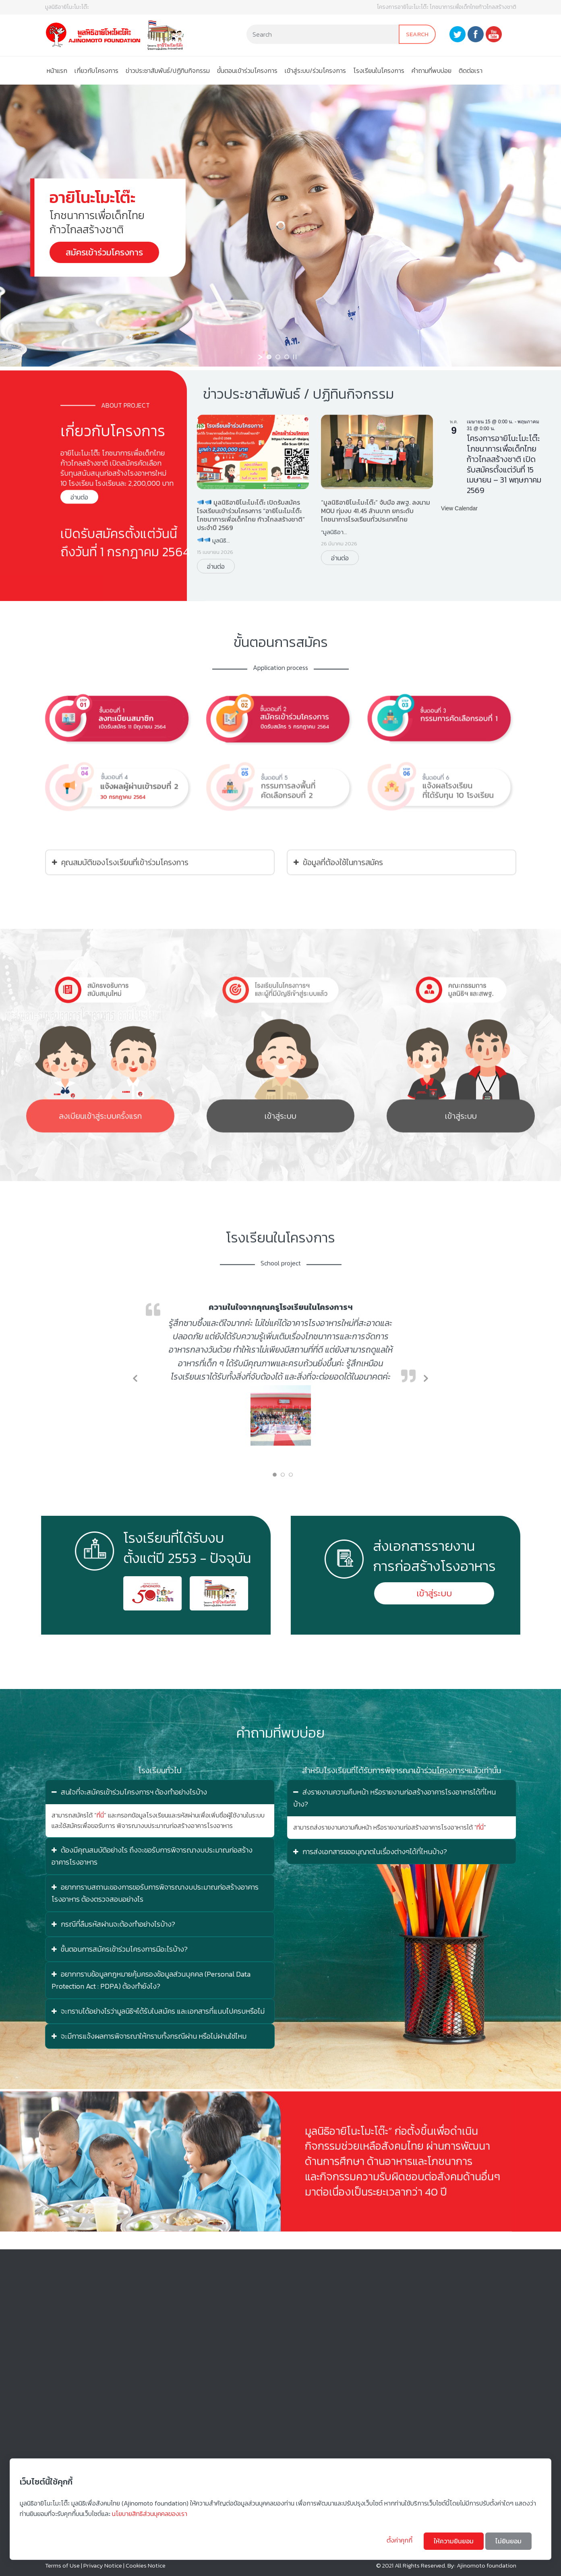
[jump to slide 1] (269, 356)
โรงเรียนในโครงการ (378, 70)
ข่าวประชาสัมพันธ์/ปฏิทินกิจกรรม (168, 70)
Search (417, 34)
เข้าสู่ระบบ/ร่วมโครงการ (315, 70)
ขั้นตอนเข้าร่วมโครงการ (247, 70)
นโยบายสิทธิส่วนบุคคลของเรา (149, 2513)
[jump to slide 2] (277, 356)
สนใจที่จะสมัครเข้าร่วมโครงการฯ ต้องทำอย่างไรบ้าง (129, 1792)
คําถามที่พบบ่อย (431, 70)
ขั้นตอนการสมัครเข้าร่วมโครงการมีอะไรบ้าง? (120, 1949)
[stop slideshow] (294, 356)
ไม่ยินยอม (508, 2541)
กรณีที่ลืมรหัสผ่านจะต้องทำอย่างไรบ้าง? (113, 1924)
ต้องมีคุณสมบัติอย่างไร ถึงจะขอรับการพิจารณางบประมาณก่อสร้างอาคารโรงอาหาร (152, 1855)
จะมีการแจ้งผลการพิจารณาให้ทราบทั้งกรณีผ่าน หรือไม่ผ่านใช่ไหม (149, 2036)
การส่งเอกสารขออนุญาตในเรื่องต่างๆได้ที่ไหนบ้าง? (370, 1852)
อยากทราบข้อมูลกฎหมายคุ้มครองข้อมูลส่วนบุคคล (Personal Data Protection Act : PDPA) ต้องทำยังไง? (151, 1980)
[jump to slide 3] (286, 356)
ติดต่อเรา (470, 70)
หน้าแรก (57, 70)
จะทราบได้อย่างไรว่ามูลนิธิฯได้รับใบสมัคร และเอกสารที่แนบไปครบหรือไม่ (158, 2011)
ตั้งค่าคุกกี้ (400, 2540)
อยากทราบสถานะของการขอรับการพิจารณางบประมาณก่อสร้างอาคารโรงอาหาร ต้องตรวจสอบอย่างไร (155, 1893)
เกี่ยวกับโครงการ (96, 70)
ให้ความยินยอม (454, 2541)
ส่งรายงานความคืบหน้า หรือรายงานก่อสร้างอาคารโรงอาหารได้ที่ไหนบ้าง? (394, 1797)
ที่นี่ (100, 1815)
